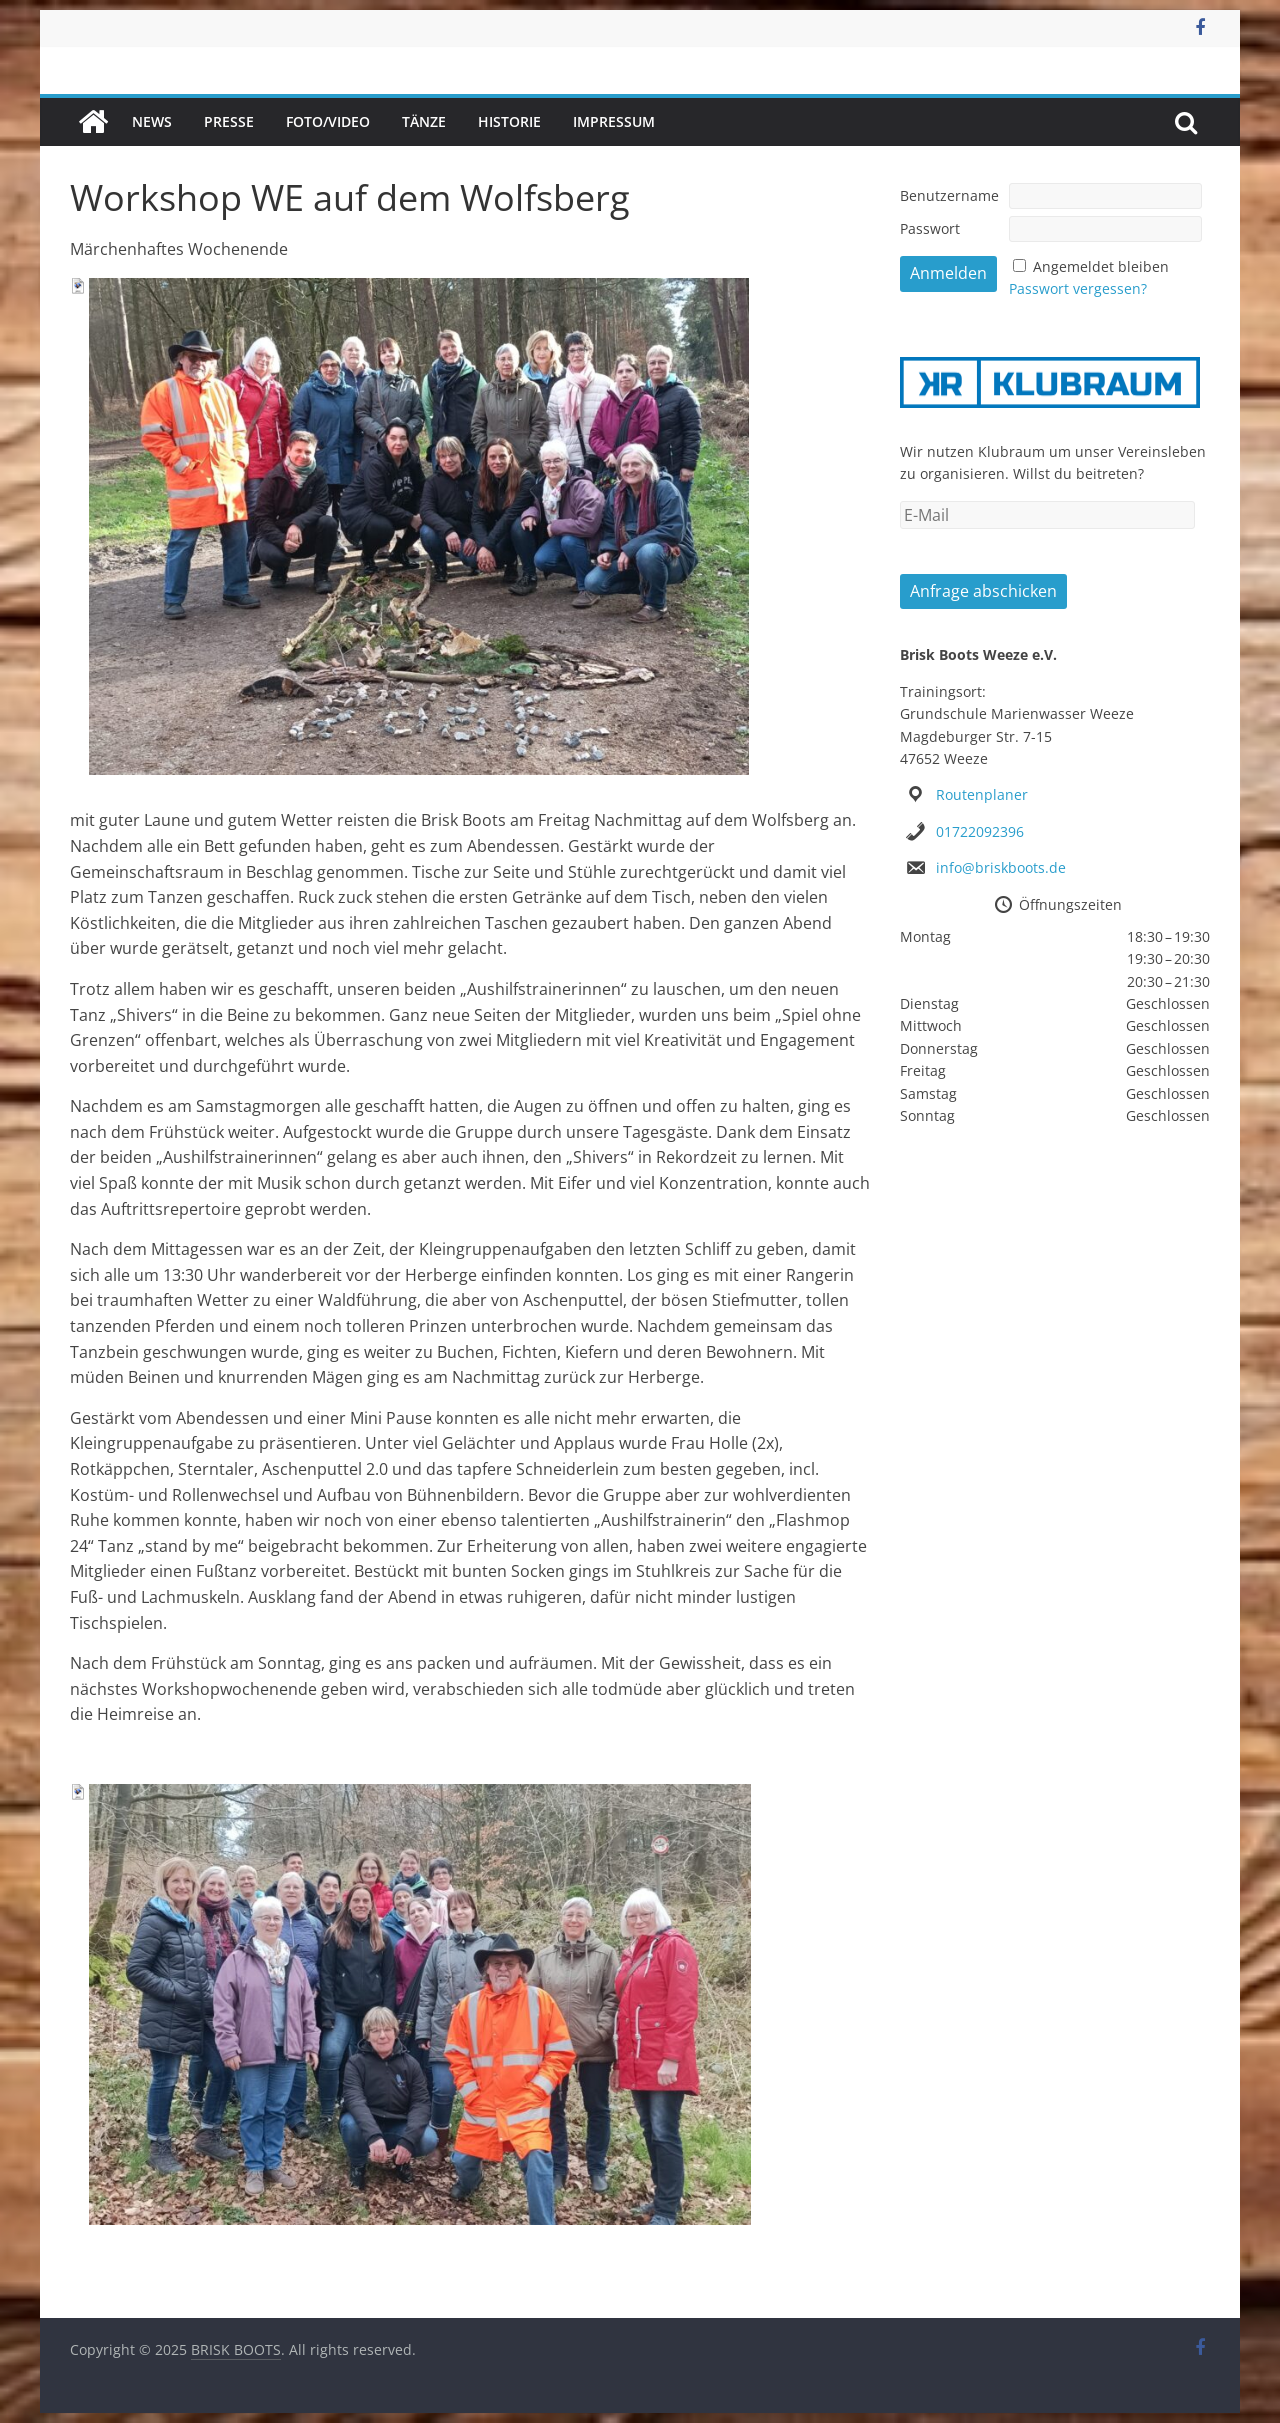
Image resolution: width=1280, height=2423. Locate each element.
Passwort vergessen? (1078, 288)
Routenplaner (982, 794)
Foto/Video (328, 121)
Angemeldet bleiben (1101, 266)
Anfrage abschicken (983, 591)
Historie (509, 121)
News (152, 121)
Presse (229, 121)
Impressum (614, 121)
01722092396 (980, 831)
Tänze (424, 121)
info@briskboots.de (1001, 867)
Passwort (930, 228)
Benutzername (949, 195)
